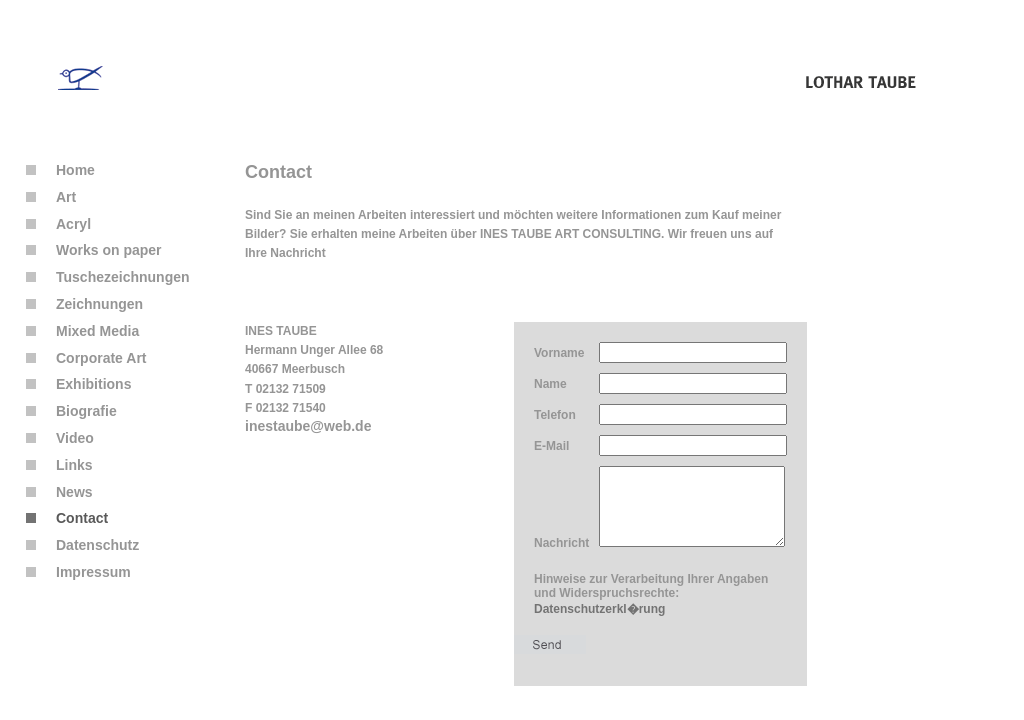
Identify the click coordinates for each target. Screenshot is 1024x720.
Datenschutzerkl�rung (599, 624)
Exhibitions (78, 384)
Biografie (71, 411)
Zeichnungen (84, 304)
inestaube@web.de (308, 426)
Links (59, 465)
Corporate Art (86, 358)
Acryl (58, 224)
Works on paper (94, 250)
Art (51, 197)
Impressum (78, 572)
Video (60, 438)
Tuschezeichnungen (108, 277)
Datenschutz (82, 545)
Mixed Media (82, 331)
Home (60, 170)
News (59, 492)
